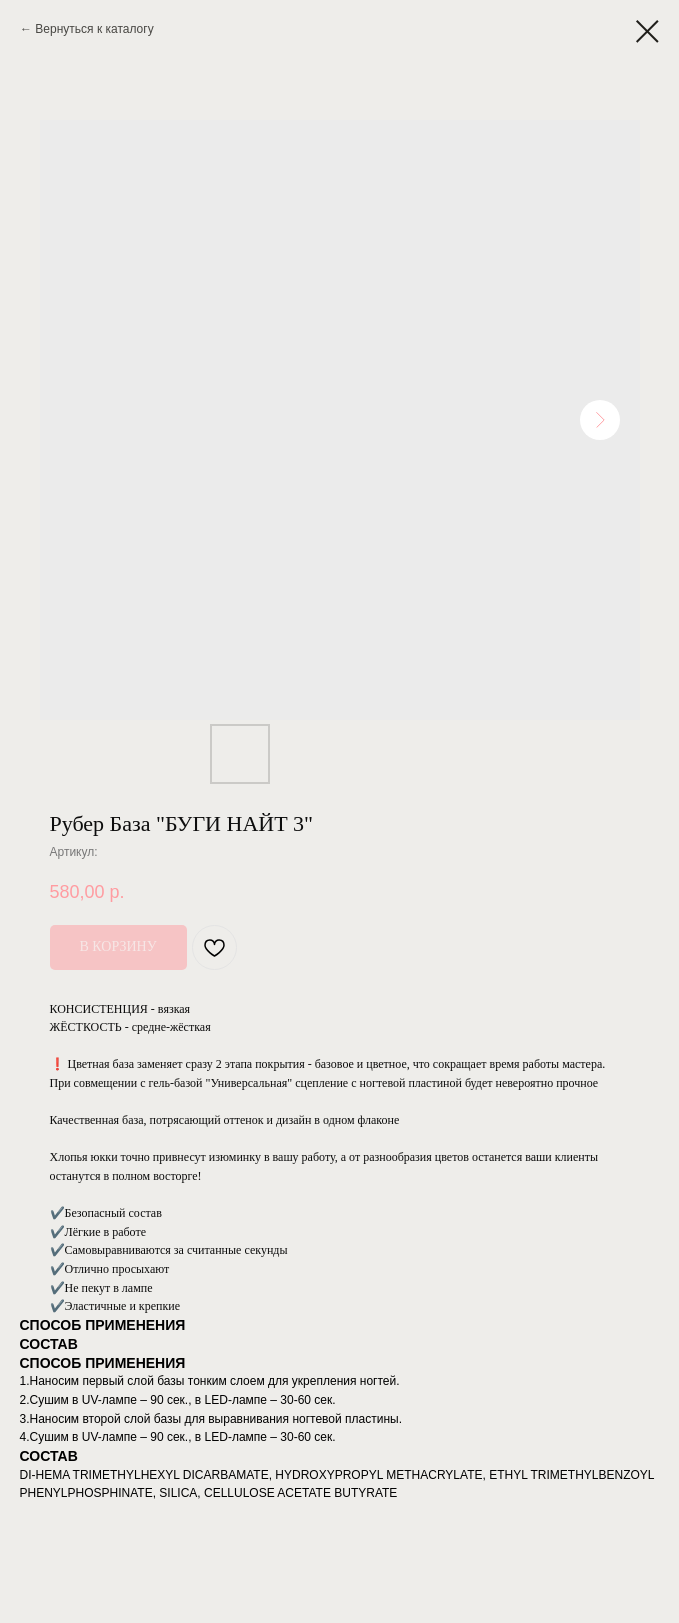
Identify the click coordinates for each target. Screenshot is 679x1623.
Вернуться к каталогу (94, 29)
